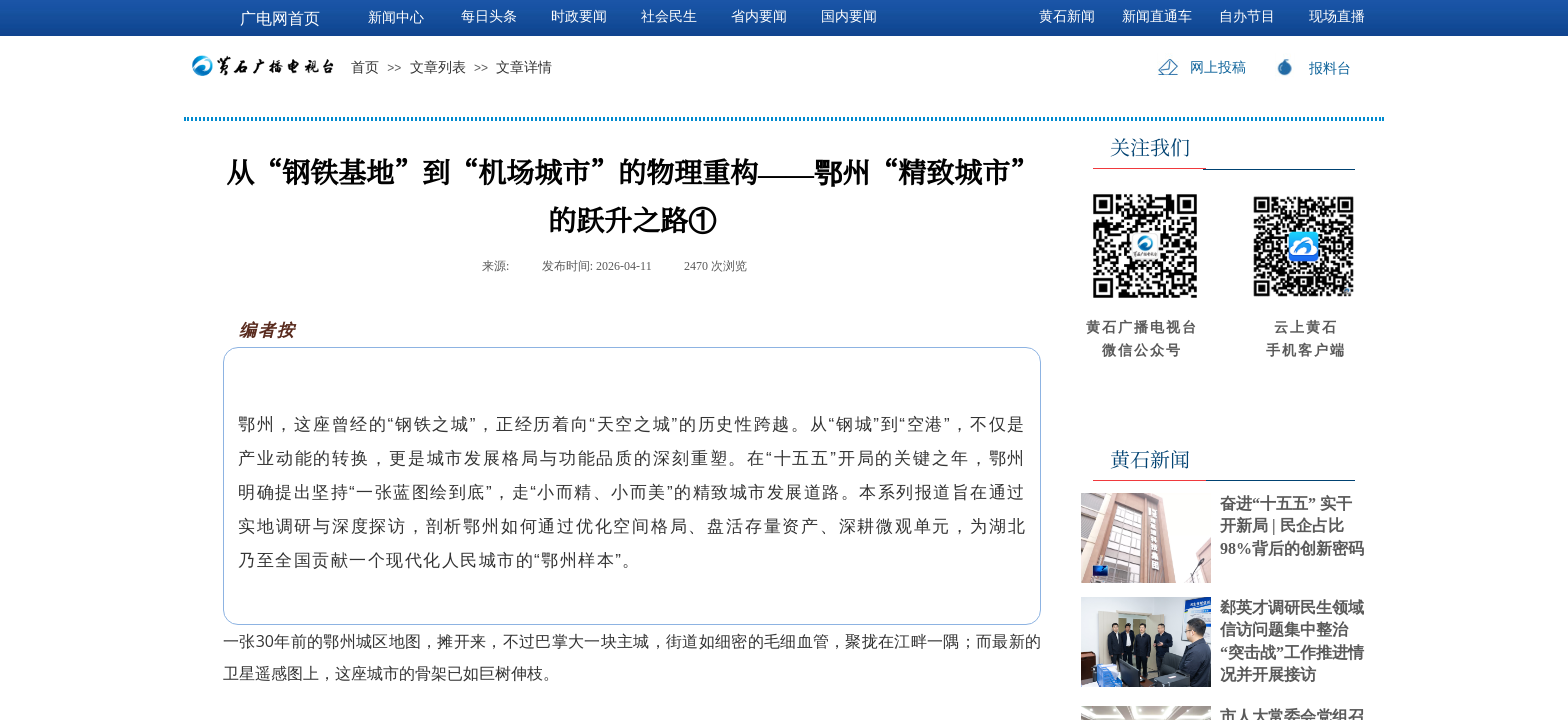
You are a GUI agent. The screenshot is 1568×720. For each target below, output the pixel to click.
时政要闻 (579, 16)
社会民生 (669, 16)
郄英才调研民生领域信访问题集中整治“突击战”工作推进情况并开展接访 (1292, 641)
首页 (365, 67)
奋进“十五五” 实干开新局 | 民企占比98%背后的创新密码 (1292, 526)
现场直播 (1337, 16)
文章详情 (524, 67)
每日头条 (489, 16)
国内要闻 (849, 16)
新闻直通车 (1157, 16)
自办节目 (1247, 16)
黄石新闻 (1067, 16)
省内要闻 (759, 16)
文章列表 (438, 67)
